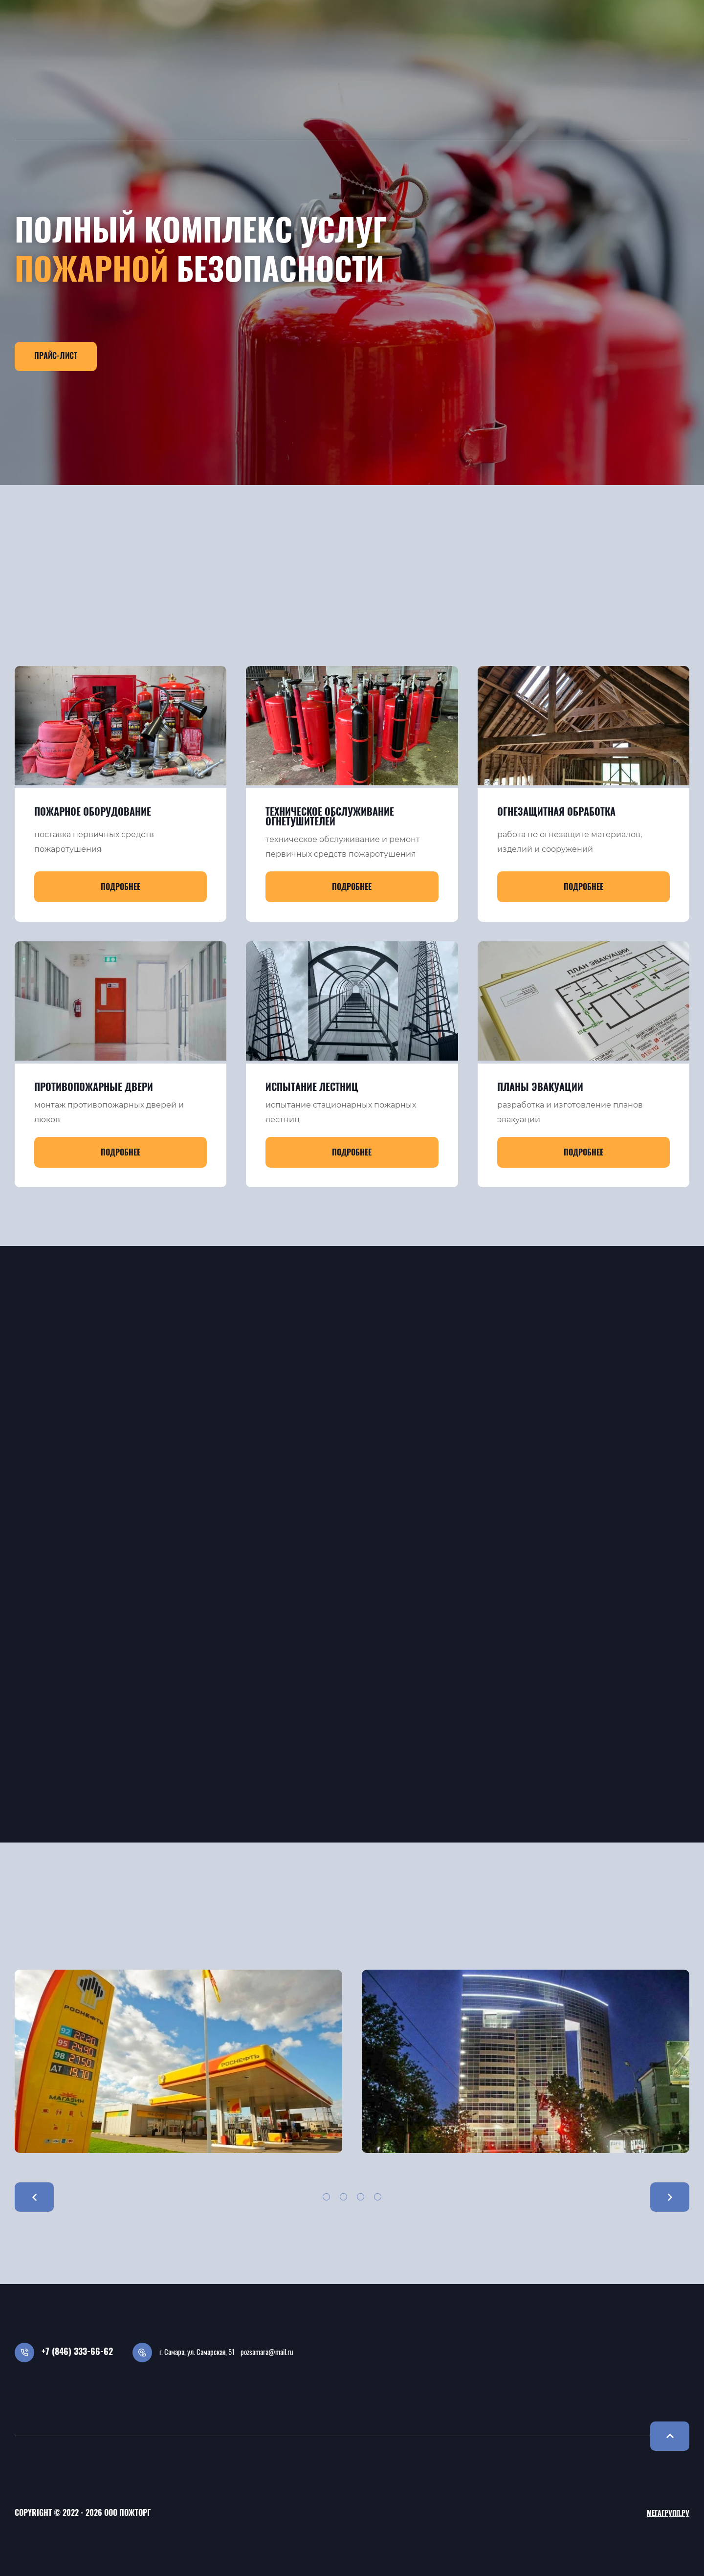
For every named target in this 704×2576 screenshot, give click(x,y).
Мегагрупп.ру (668, 2513)
